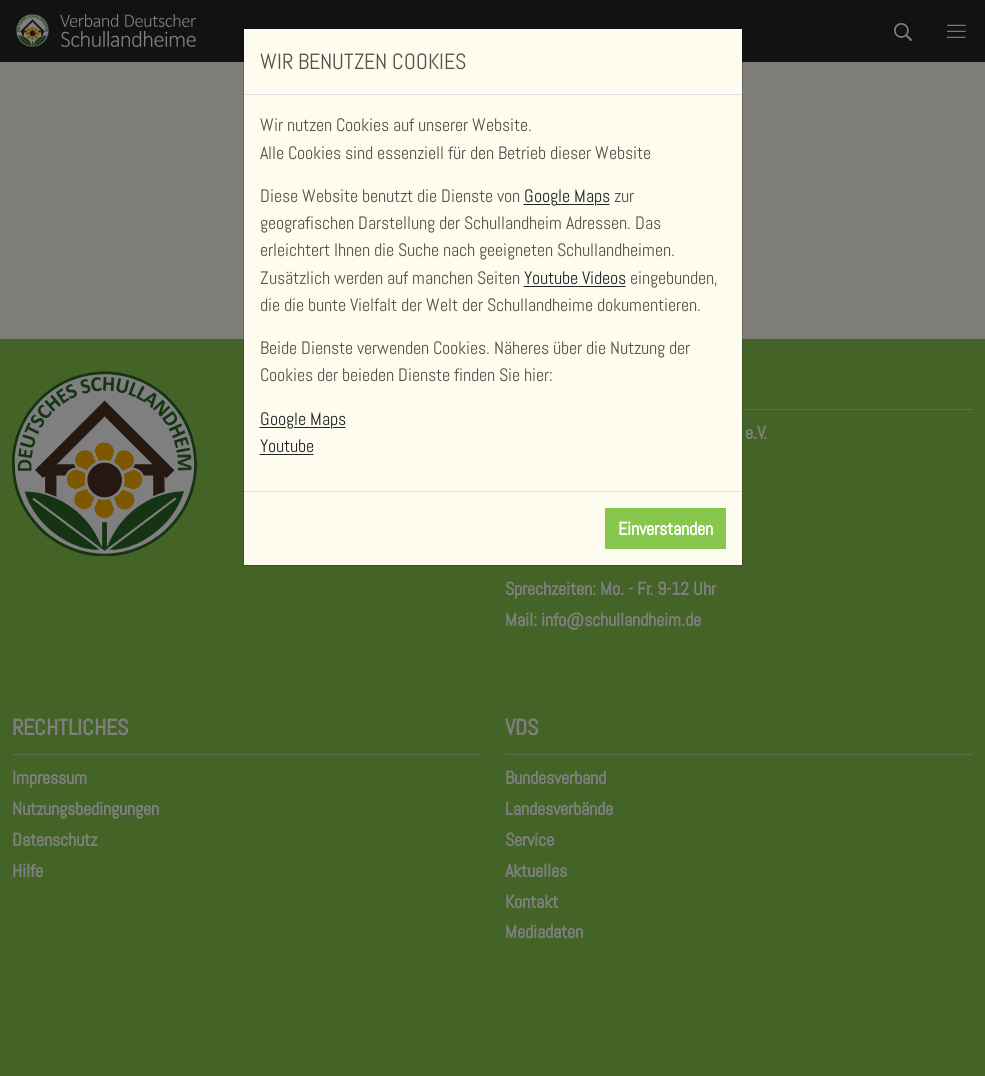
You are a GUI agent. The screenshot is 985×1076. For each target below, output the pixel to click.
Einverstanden (665, 528)
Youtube (287, 445)
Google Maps (567, 195)
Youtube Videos (575, 277)
